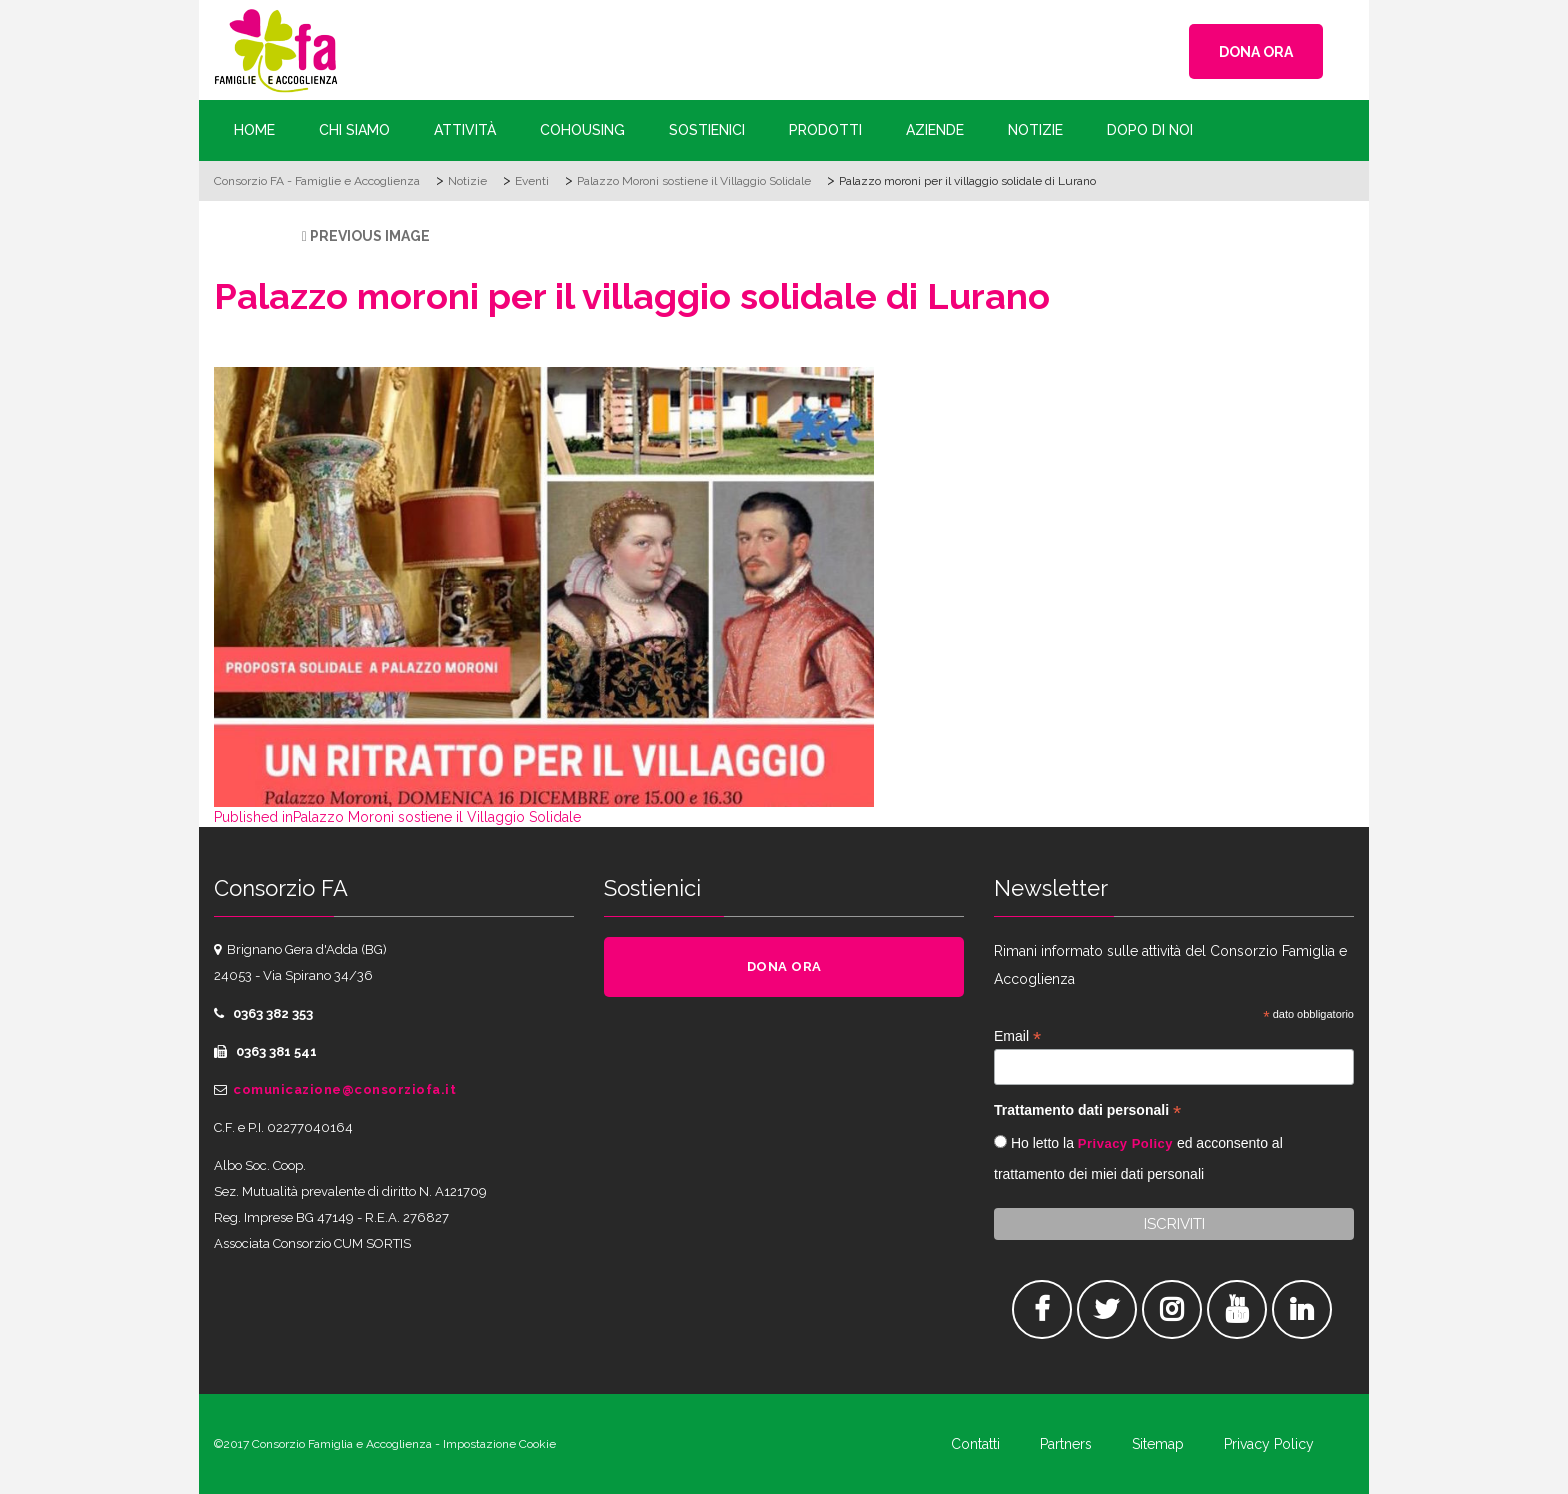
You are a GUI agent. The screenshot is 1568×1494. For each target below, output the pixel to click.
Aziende (935, 130)
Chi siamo (354, 130)
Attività (465, 130)
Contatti (975, 1444)
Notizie (1035, 130)
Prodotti (825, 130)
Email (1017, 1036)
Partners (1066, 1444)
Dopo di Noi (1150, 130)
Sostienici (707, 130)
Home (254, 130)
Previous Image (370, 236)
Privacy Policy (1125, 1143)
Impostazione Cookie (499, 1444)
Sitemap (1158, 1444)
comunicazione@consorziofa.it (344, 1089)
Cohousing (582, 130)
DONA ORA (1256, 52)
